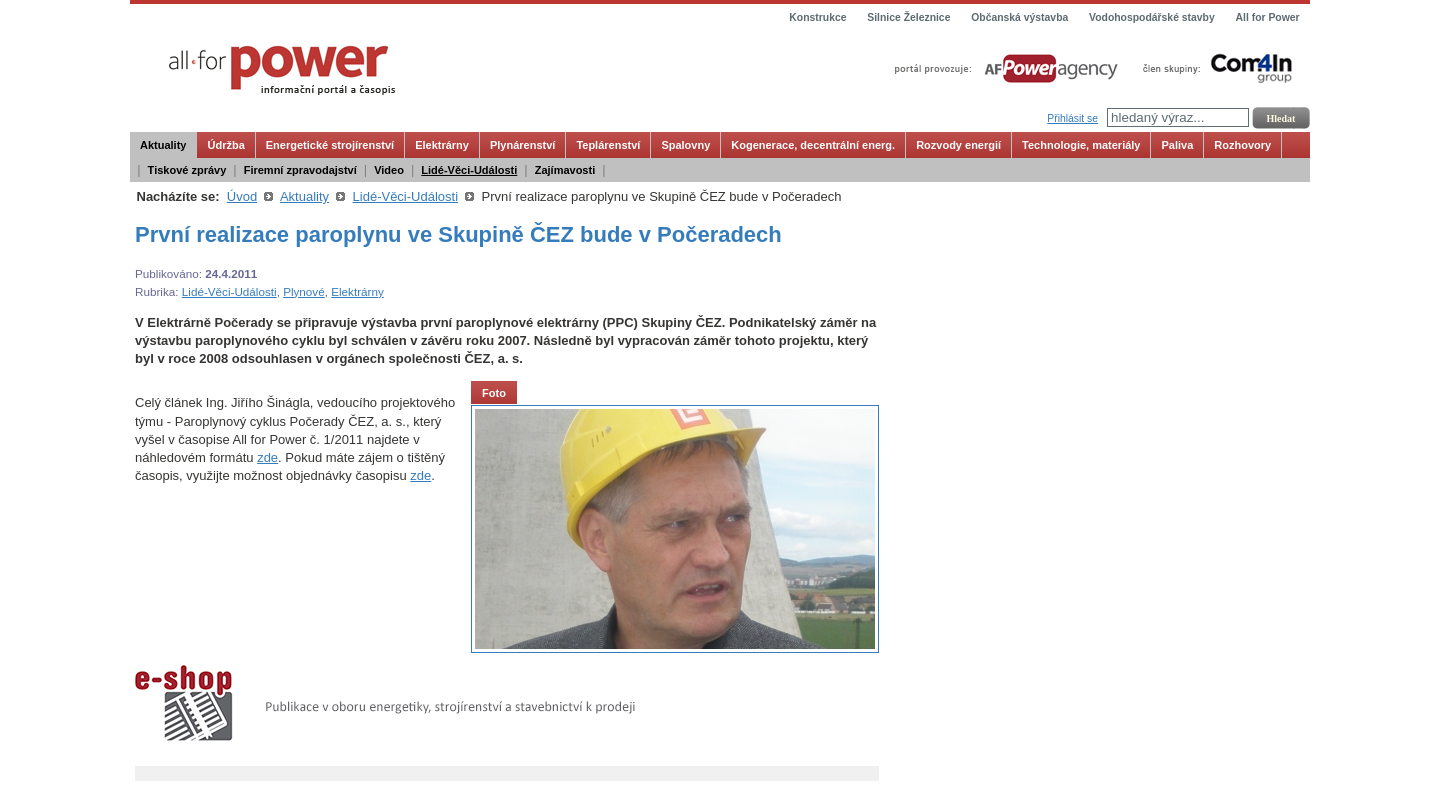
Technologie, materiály (1081, 145)
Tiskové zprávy (187, 170)
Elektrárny (442, 145)
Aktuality (163, 145)
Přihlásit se (1072, 118)
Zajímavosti (565, 170)
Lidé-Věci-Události (469, 170)
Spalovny (685, 145)
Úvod (242, 196)
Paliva (1177, 145)
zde (267, 457)
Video (389, 170)
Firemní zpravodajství (300, 170)
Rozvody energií (958, 145)
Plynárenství (522, 145)
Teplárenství (608, 145)
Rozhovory (1242, 145)
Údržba (225, 145)
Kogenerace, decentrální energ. (813, 145)
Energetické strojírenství (330, 145)
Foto (494, 393)
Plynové (304, 291)
